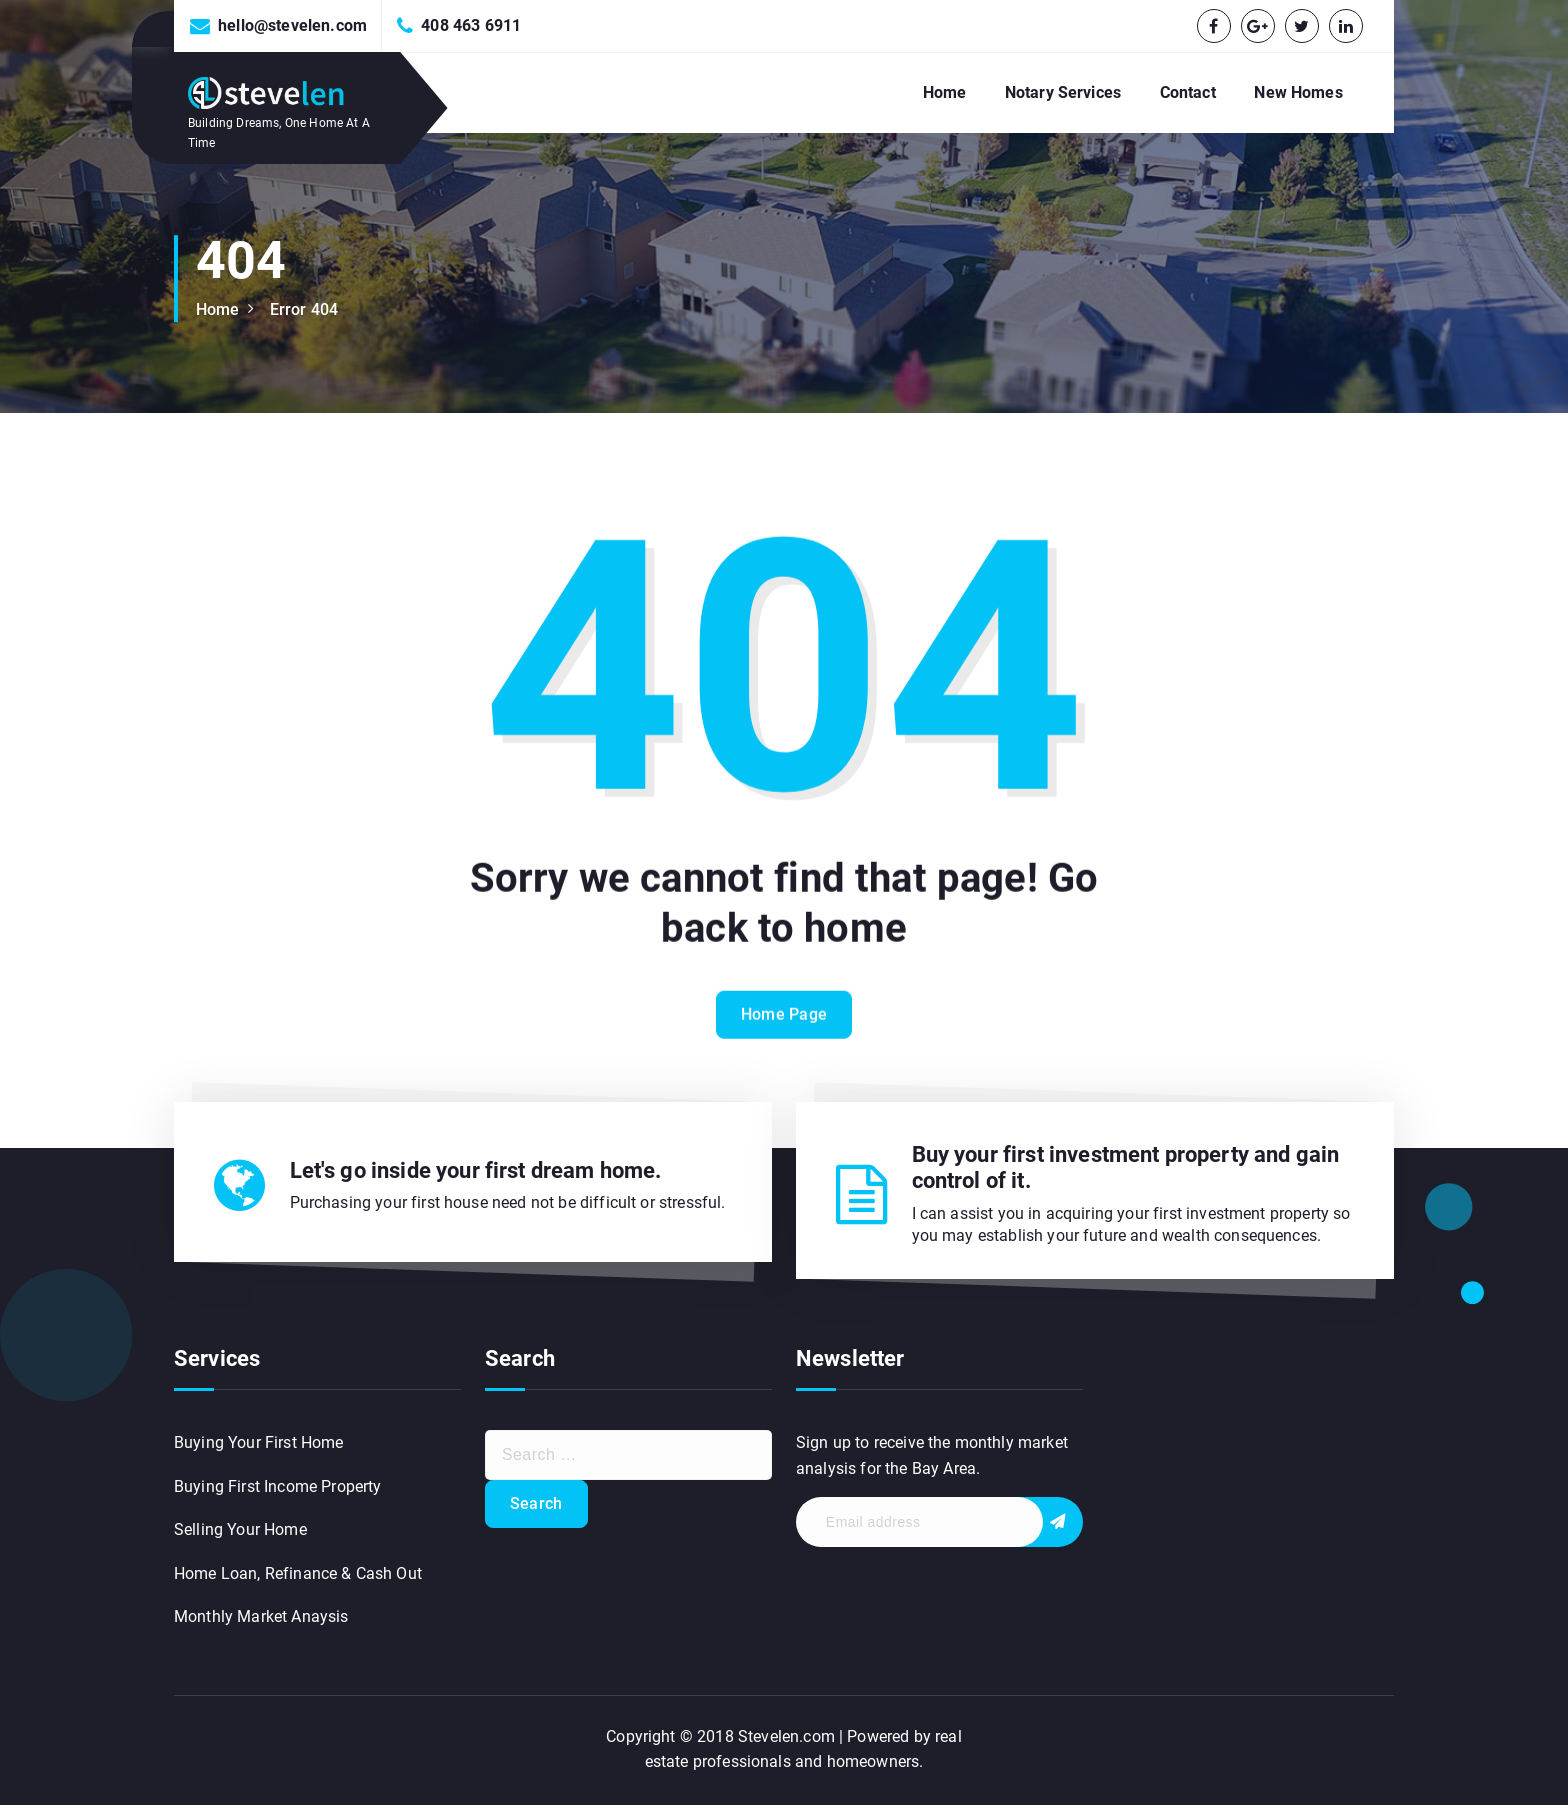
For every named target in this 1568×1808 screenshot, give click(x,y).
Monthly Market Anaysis (261, 1620)
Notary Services (1063, 92)
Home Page (784, 1038)
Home (945, 92)
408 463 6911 (471, 25)
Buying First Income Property (277, 1489)
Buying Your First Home (259, 1445)
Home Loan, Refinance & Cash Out (298, 1576)
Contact (1188, 92)
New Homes (1298, 92)
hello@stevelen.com (292, 25)
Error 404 (304, 309)
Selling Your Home (240, 1532)
